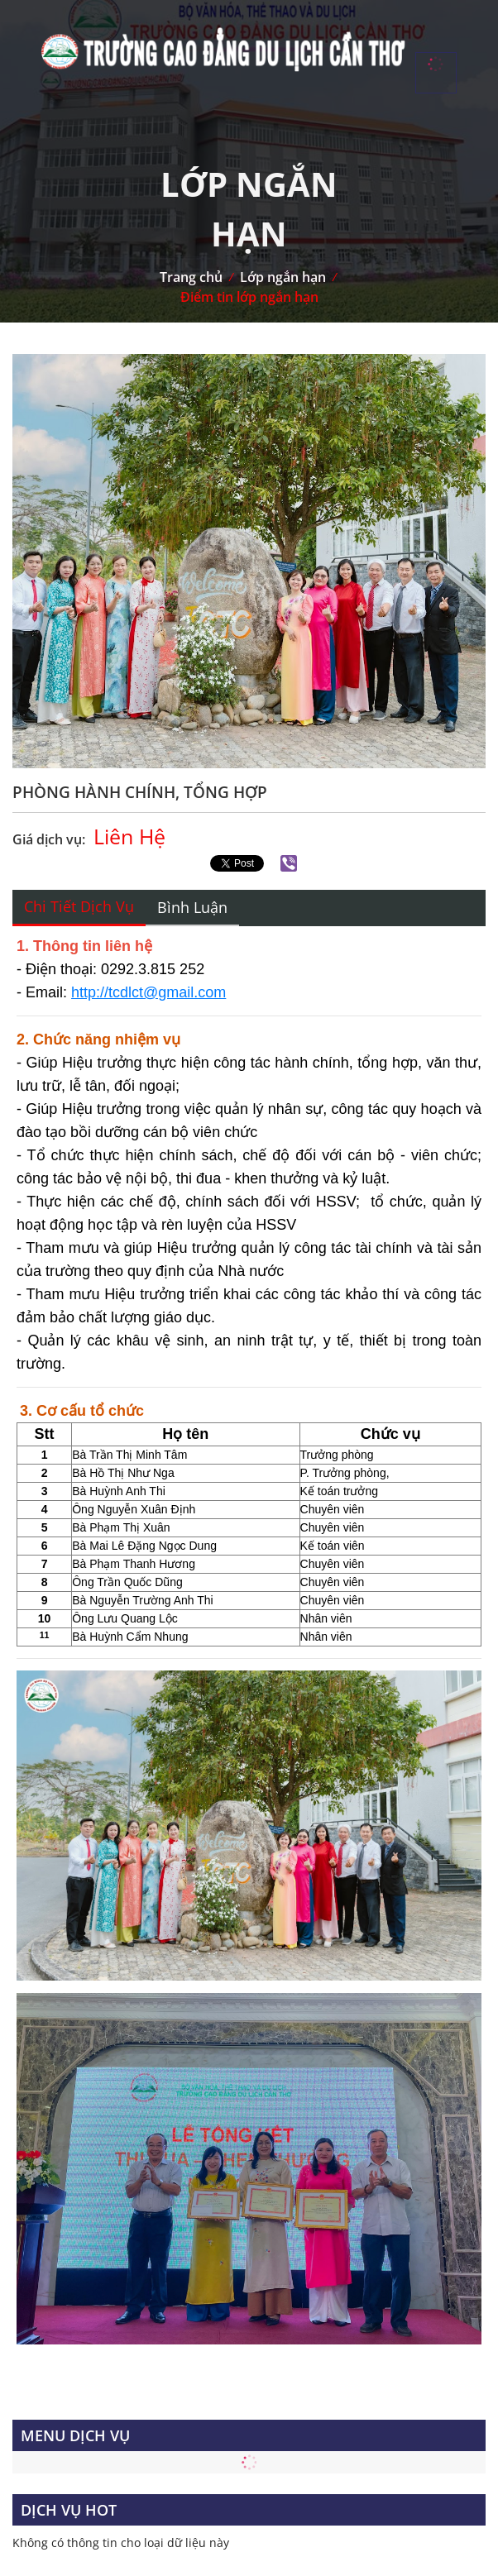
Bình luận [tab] (192, 907)
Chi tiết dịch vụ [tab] (79, 906)
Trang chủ (191, 277)
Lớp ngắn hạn (283, 277)
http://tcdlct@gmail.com (148, 992)
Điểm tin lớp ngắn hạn (249, 297)
